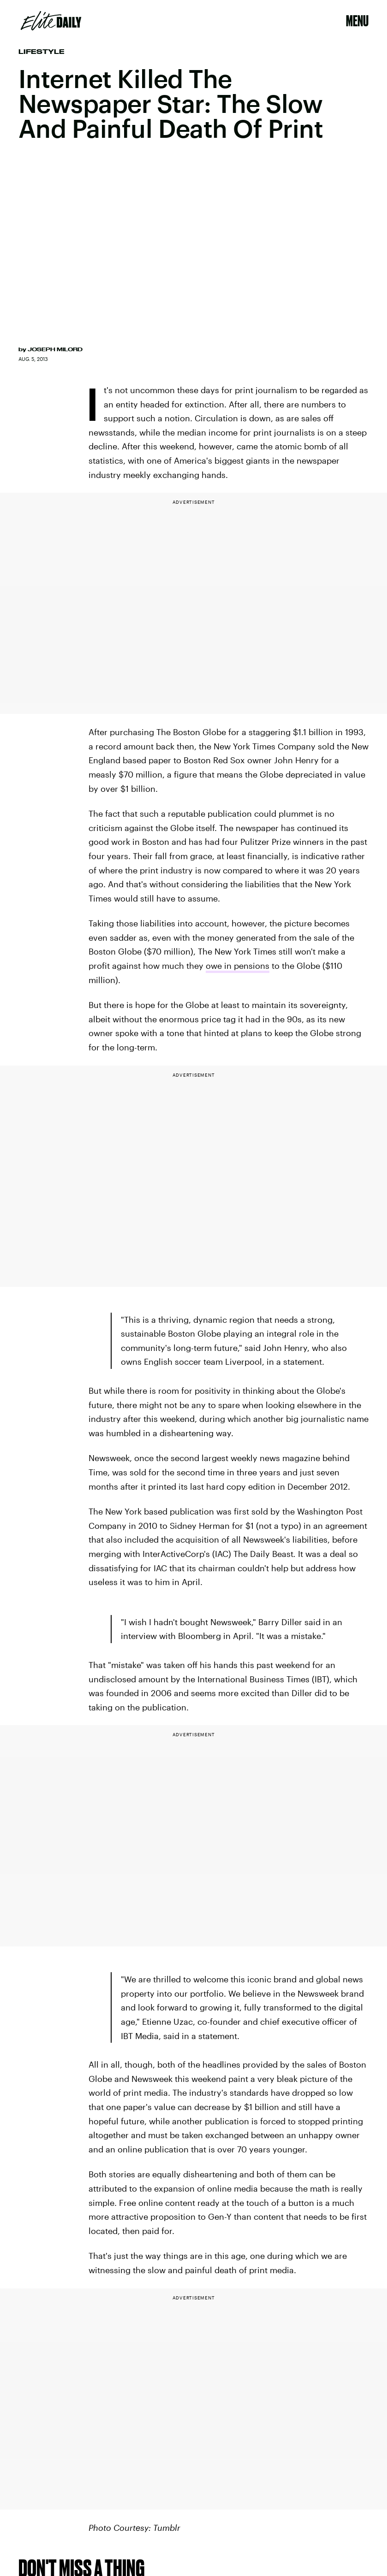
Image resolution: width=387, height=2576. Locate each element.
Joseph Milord (55, 349)
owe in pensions (237, 966)
